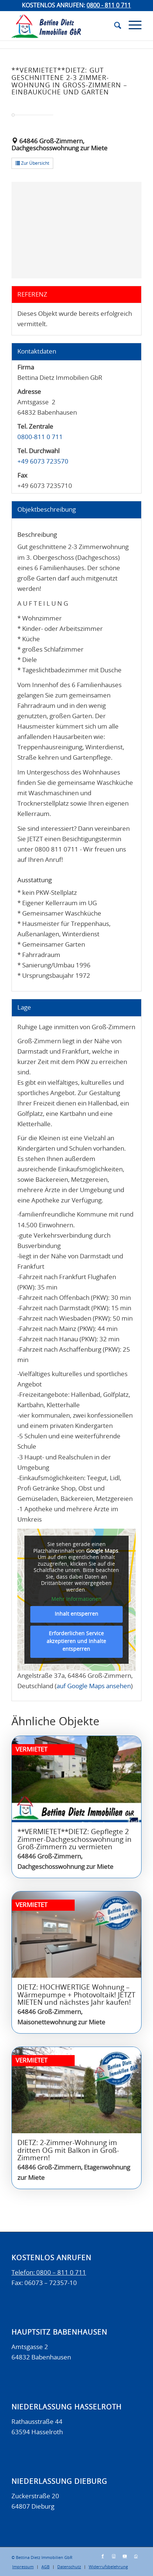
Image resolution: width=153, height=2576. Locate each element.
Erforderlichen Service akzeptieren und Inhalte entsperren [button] (76, 1641)
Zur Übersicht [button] (32, 163)
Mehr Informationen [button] (76, 1599)
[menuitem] (114, 25)
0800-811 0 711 (40, 437)
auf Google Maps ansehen (94, 1686)
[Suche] (114, 25)
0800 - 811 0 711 (108, 6)
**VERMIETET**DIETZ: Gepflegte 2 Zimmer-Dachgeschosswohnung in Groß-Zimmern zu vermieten (74, 1840)
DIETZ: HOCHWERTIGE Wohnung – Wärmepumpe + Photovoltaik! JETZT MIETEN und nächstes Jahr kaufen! (76, 1995)
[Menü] (131, 25)
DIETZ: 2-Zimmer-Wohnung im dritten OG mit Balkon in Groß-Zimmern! (68, 2151)
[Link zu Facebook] (102, 2556)
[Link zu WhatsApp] (136, 2556)
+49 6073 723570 (42, 461)
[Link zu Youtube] (124, 2556)
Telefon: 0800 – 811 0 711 (48, 2272)
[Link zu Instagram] (113, 2556)
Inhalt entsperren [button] (76, 1614)
